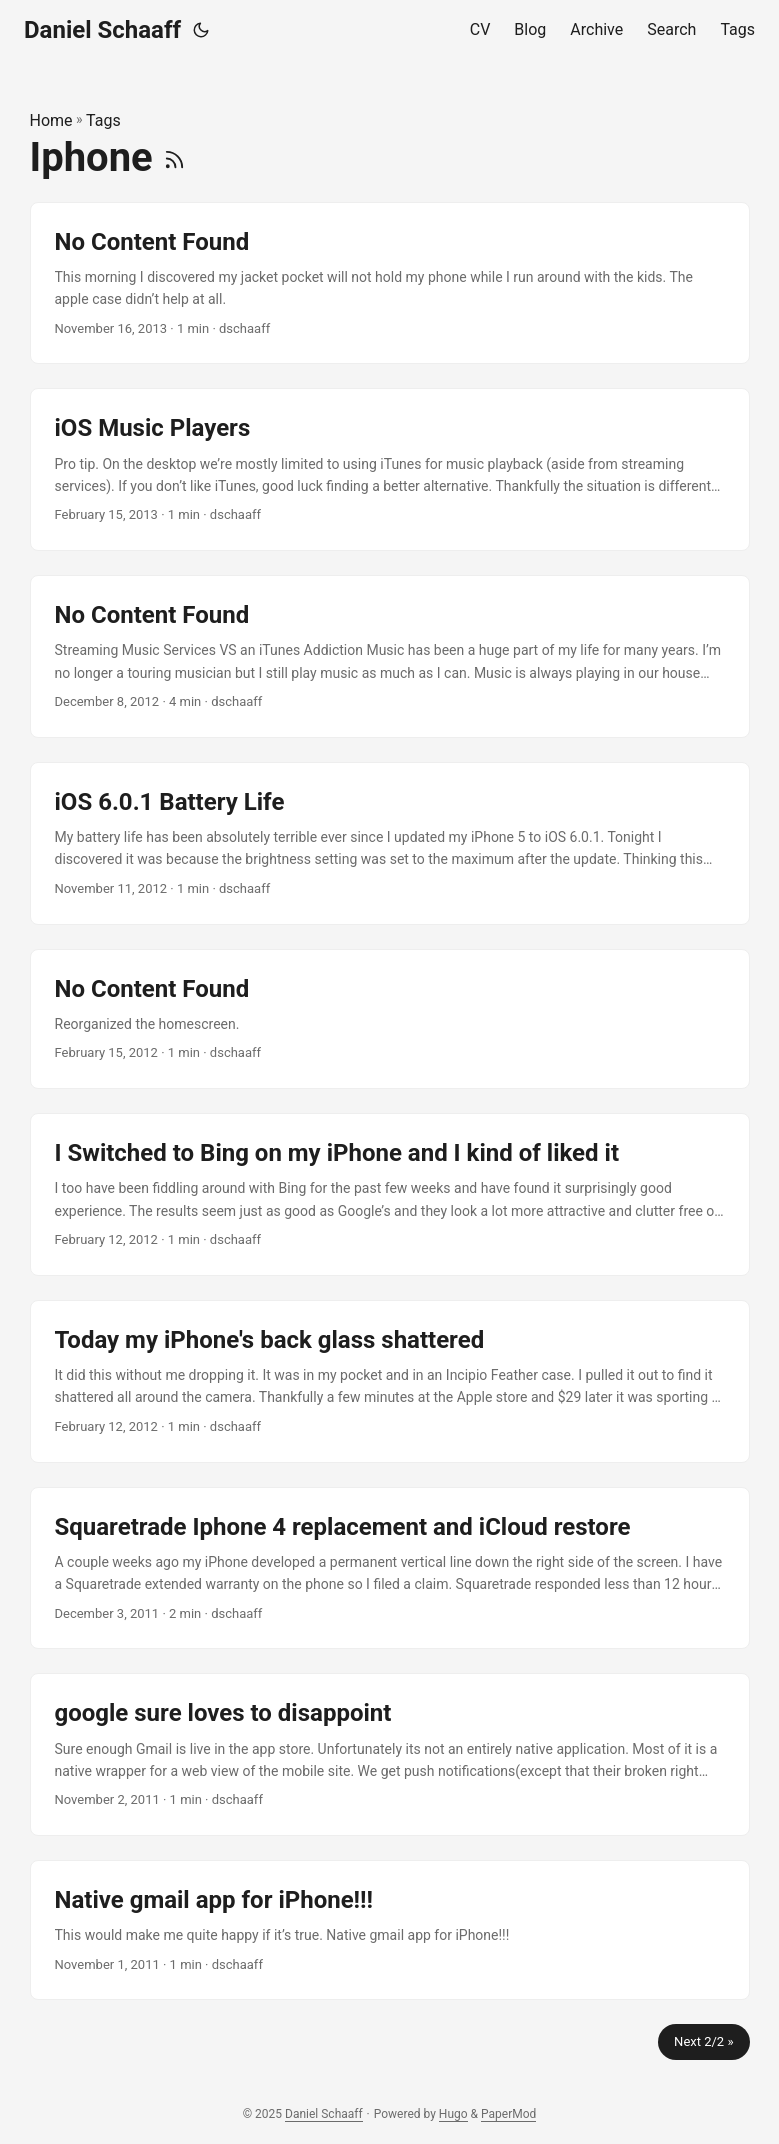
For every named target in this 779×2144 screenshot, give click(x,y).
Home (51, 120)
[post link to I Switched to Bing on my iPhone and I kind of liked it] (390, 1194)
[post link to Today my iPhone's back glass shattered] (390, 1381)
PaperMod (508, 2114)
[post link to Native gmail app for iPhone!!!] (390, 1930)
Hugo (453, 2114)
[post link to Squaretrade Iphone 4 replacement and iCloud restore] (390, 1568)
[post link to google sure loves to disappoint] (390, 1754)
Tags (103, 120)
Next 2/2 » (703, 2041)
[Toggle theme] (201, 30)
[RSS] (174, 157)
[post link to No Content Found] (390, 283)
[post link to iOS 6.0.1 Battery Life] (390, 843)
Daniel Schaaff (102, 30)
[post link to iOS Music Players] (390, 469)
